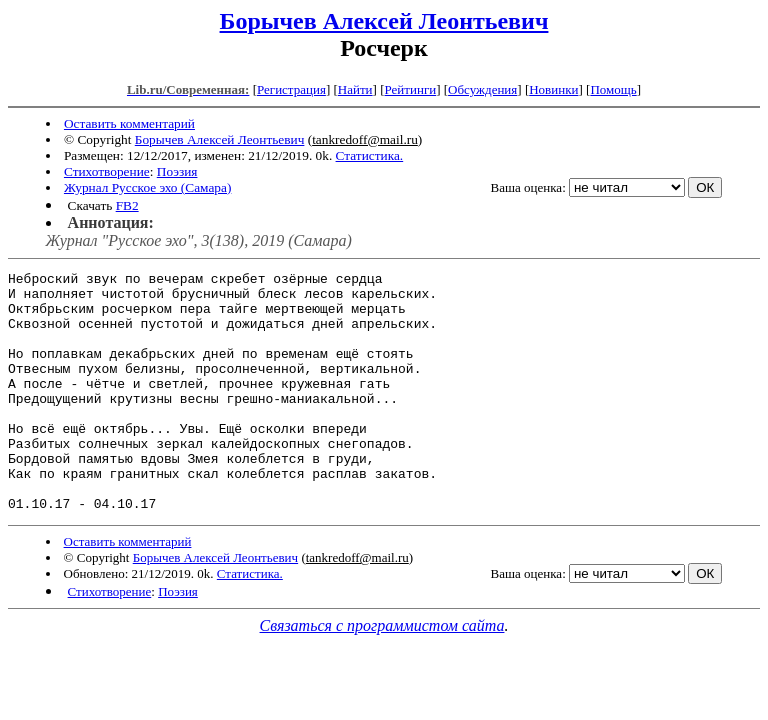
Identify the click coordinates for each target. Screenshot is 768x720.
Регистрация (291, 89)
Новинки (553, 89)
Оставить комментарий (129, 123)
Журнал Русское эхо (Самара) (147, 187)
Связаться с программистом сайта (382, 673)
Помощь (613, 89)
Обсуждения (482, 89)
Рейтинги (411, 89)
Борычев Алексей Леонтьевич (384, 21)
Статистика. (370, 155)
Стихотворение (107, 171)
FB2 (127, 205)
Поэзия (177, 171)
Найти (355, 89)
